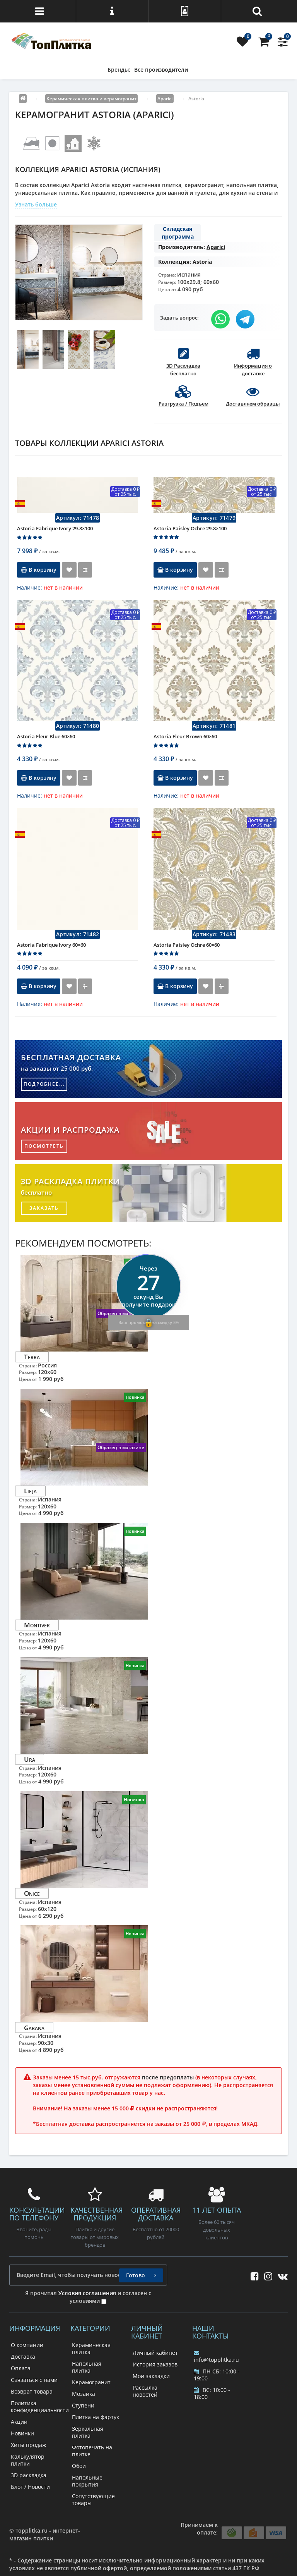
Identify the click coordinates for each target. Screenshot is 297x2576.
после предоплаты (168, 2077)
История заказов (155, 2364)
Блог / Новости (30, 2486)
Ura (29, 1759)
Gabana (34, 2027)
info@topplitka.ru (216, 2356)
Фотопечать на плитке (92, 2451)
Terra (32, 1356)
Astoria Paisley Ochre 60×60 (187, 944)
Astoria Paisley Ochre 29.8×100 (190, 528)
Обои (79, 2465)
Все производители (161, 69)
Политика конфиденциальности (40, 2406)
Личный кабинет (155, 2352)
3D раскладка (28, 2475)
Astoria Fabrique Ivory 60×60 (51, 944)
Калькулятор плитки (27, 2460)
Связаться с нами (34, 2379)
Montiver (37, 1624)
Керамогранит (91, 2382)
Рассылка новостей (145, 2391)
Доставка (23, 2356)
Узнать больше (36, 204)
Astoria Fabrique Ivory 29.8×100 (55, 528)
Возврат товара (32, 2391)
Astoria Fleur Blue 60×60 (46, 736)
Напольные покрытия (87, 2481)
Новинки (22, 2433)
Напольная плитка (86, 2367)
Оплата (21, 2368)
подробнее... (44, 1084)
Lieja (30, 1490)
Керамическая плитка (91, 2348)
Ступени (83, 2405)
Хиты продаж (28, 2445)
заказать (44, 1208)
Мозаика (83, 2393)
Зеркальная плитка (87, 2432)
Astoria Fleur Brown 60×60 (185, 736)
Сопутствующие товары (93, 2499)
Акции (19, 2421)
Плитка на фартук (95, 2417)
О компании (27, 2345)
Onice (32, 1893)
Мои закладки (151, 2376)
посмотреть (44, 1146)
